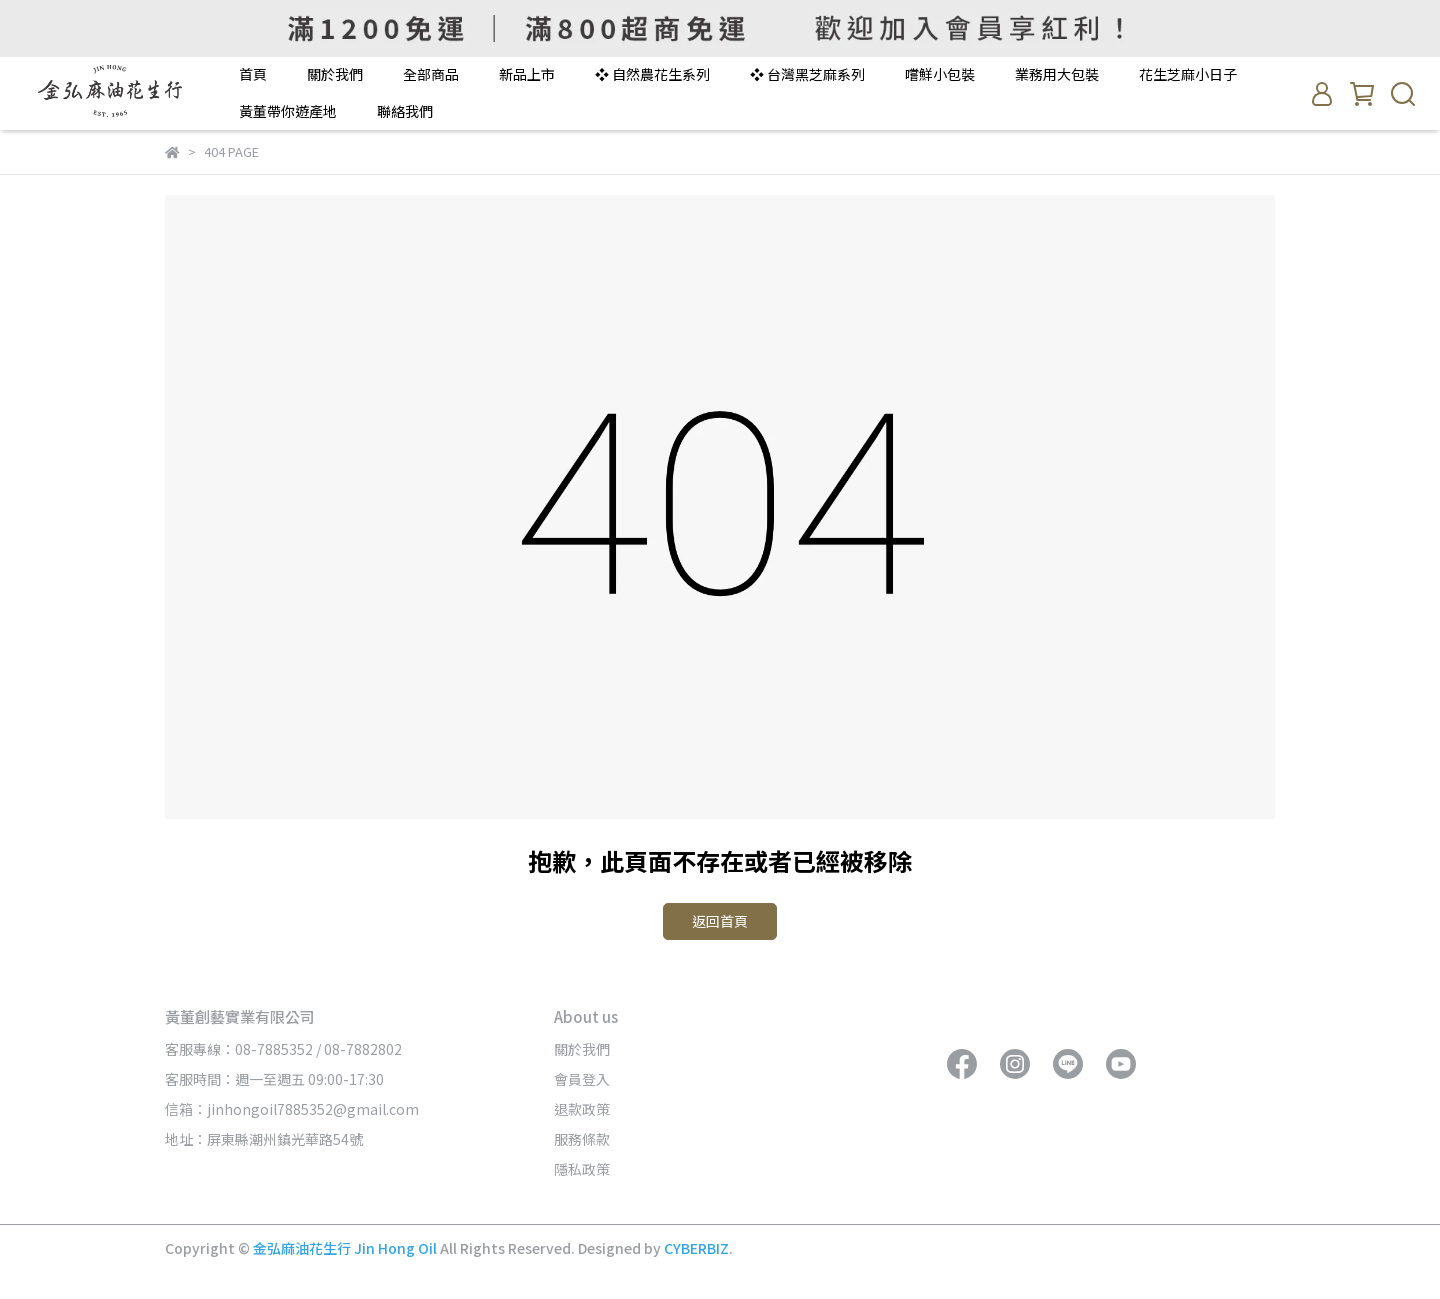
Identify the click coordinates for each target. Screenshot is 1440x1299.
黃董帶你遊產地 (288, 111)
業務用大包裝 (1057, 74)
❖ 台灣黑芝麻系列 (807, 74)
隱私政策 (582, 1169)
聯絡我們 (405, 111)
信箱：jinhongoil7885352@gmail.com (292, 1109)
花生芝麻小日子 (1188, 74)
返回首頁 (720, 921)
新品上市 (527, 74)
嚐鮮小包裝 (940, 74)
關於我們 (335, 74)
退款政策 (582, 1109)
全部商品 (431, 74)
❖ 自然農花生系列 (652, 74)
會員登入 (582, 1079)
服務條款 (582, 1139)
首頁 (253, 74)
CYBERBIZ (696, 1248)
